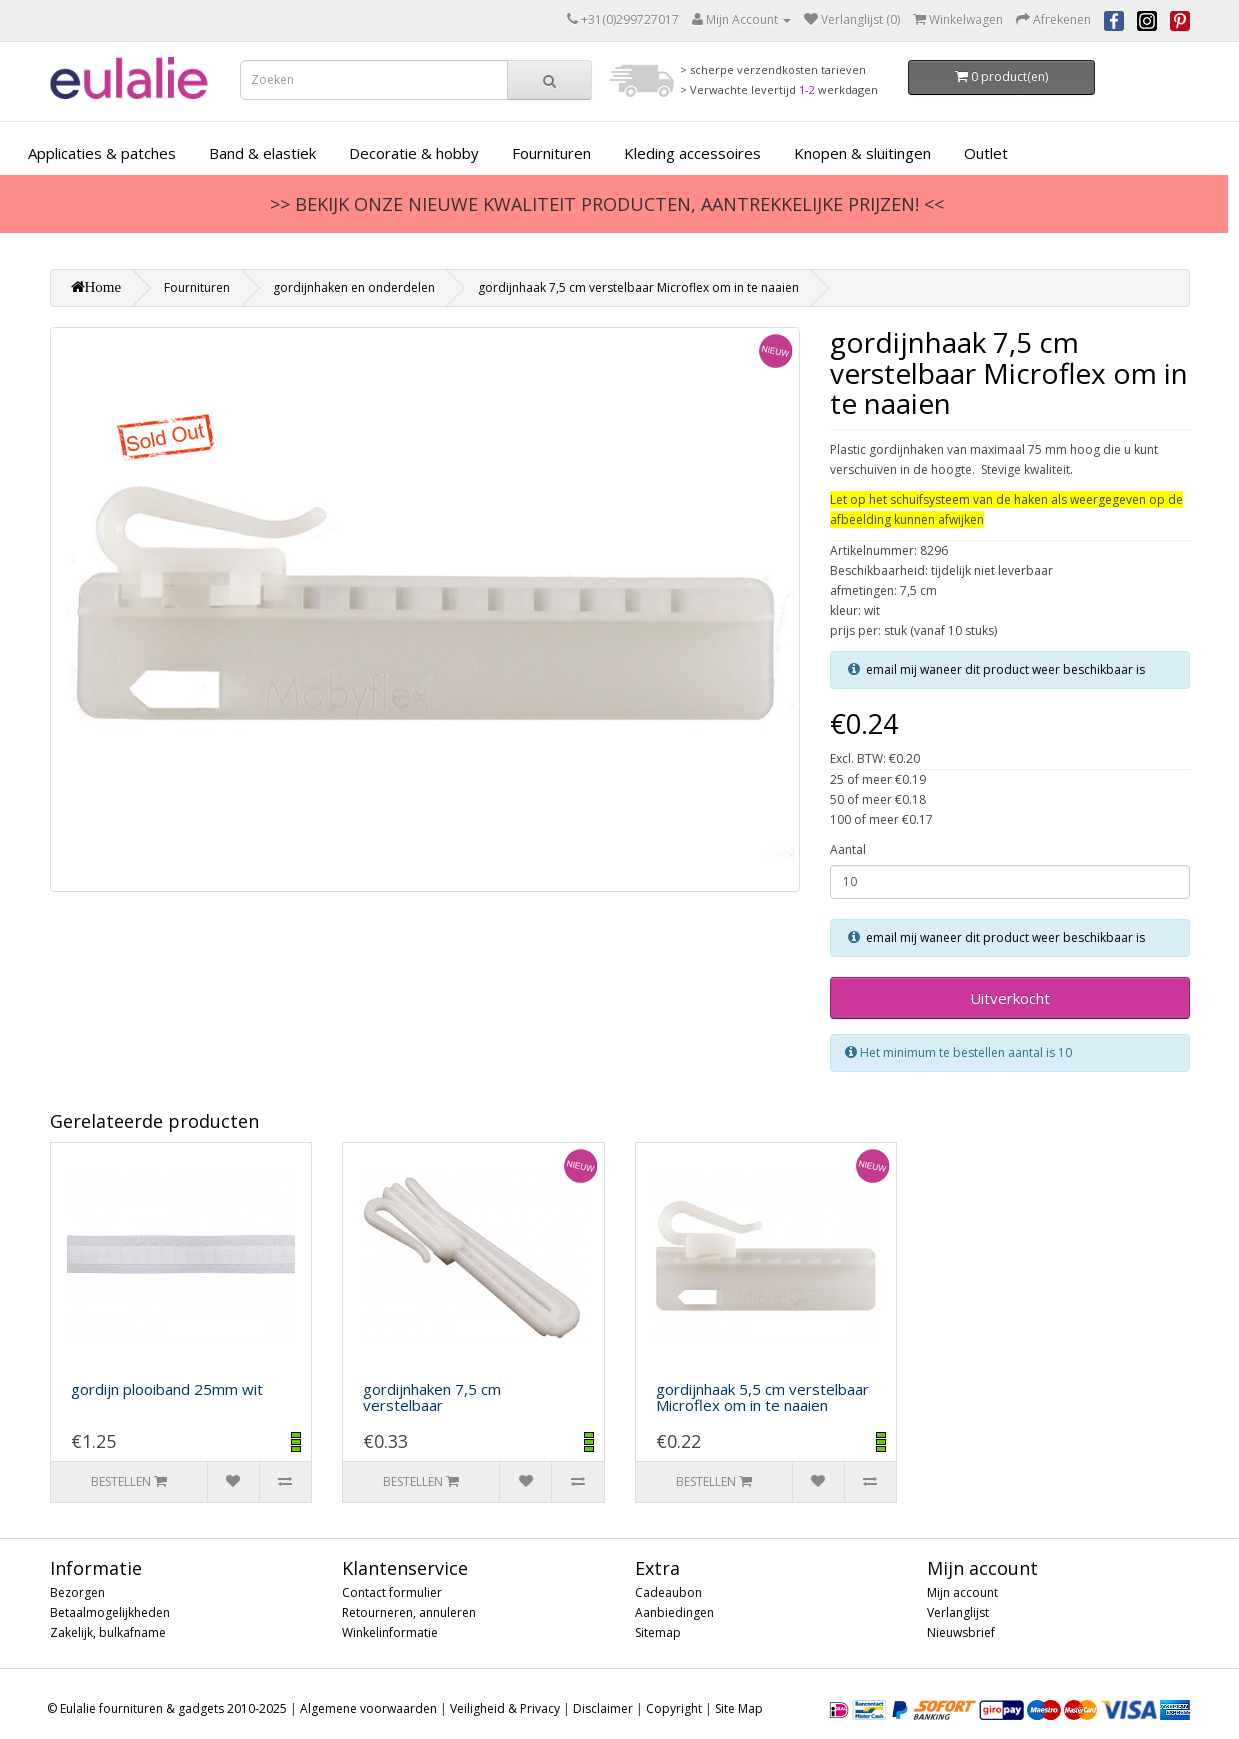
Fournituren (551, 153)
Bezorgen (77, 1592)
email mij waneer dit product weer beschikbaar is (1005, 669)
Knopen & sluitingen (862, 153)
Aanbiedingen (674, 1612)
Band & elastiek (262, 153)
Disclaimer (603, 1708)
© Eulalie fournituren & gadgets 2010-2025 (167, 1708)
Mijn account (962, 1592)
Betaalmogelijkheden (110, 1612)
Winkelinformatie (390, 1632)
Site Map (739, 1708)
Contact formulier (392, 1592)
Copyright (674, 1708)
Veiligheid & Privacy (505, 1708)
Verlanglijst (958, 1612)
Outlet (986, 153)
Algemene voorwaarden (368, 1708)
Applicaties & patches (102, 153)
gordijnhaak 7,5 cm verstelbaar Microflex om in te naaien (638, 287)
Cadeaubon (668, 1592)
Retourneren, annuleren (409, 1612)
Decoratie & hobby (414, 153)
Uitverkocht (1010, 998)
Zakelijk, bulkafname (108, 1632)
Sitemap (658, 1632)
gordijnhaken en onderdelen (354, 287)
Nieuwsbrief (961, 1632)
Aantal (848, 849)
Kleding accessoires (692, 153)
